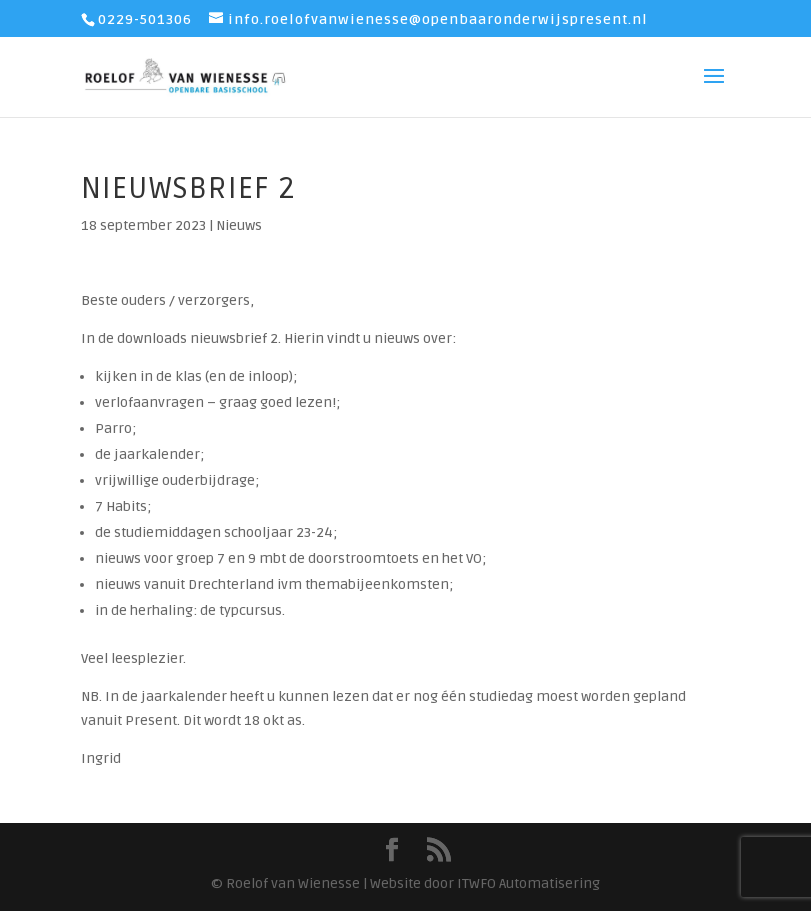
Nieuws (239, 225)
